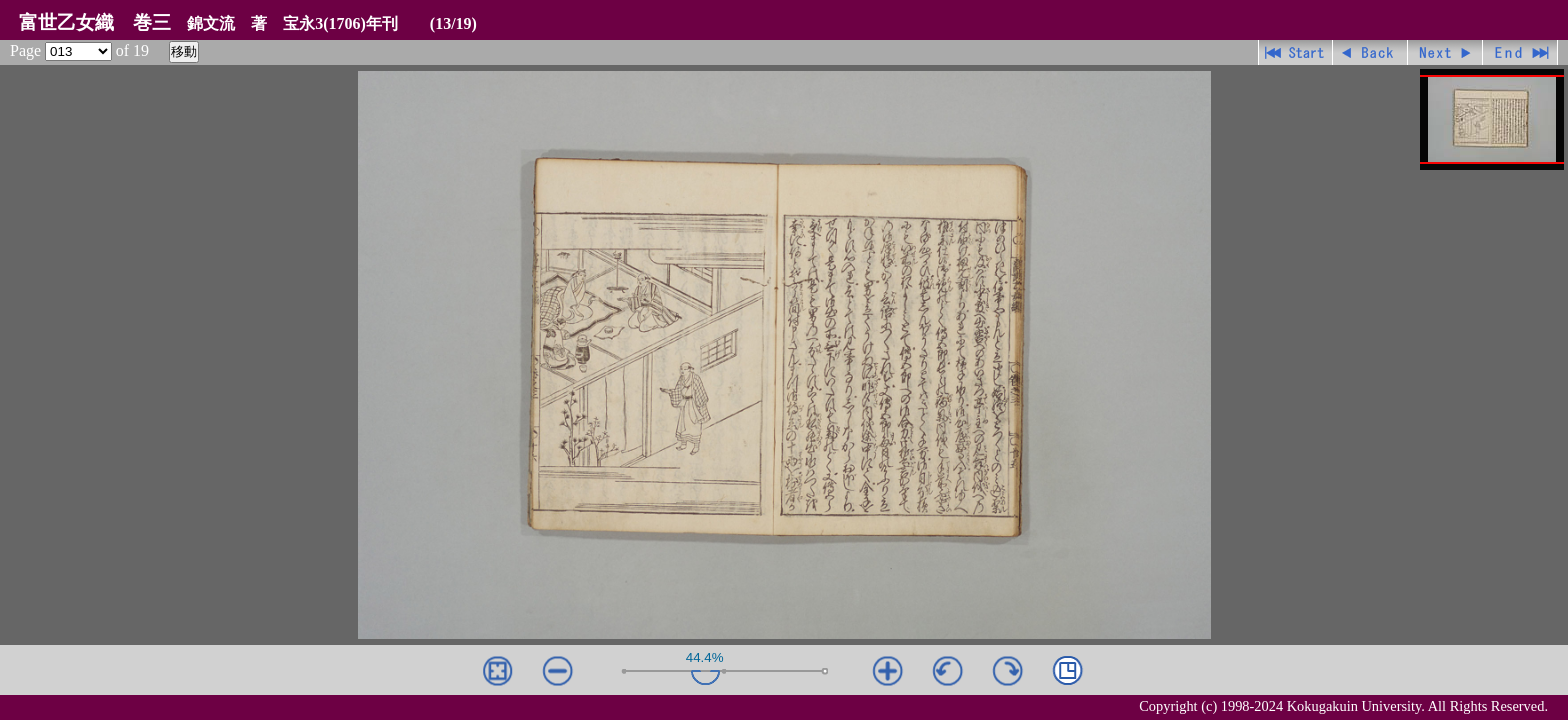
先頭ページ (1295, 52)
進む (1445, 52)
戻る (1370, 52)
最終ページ (1520, 52)
